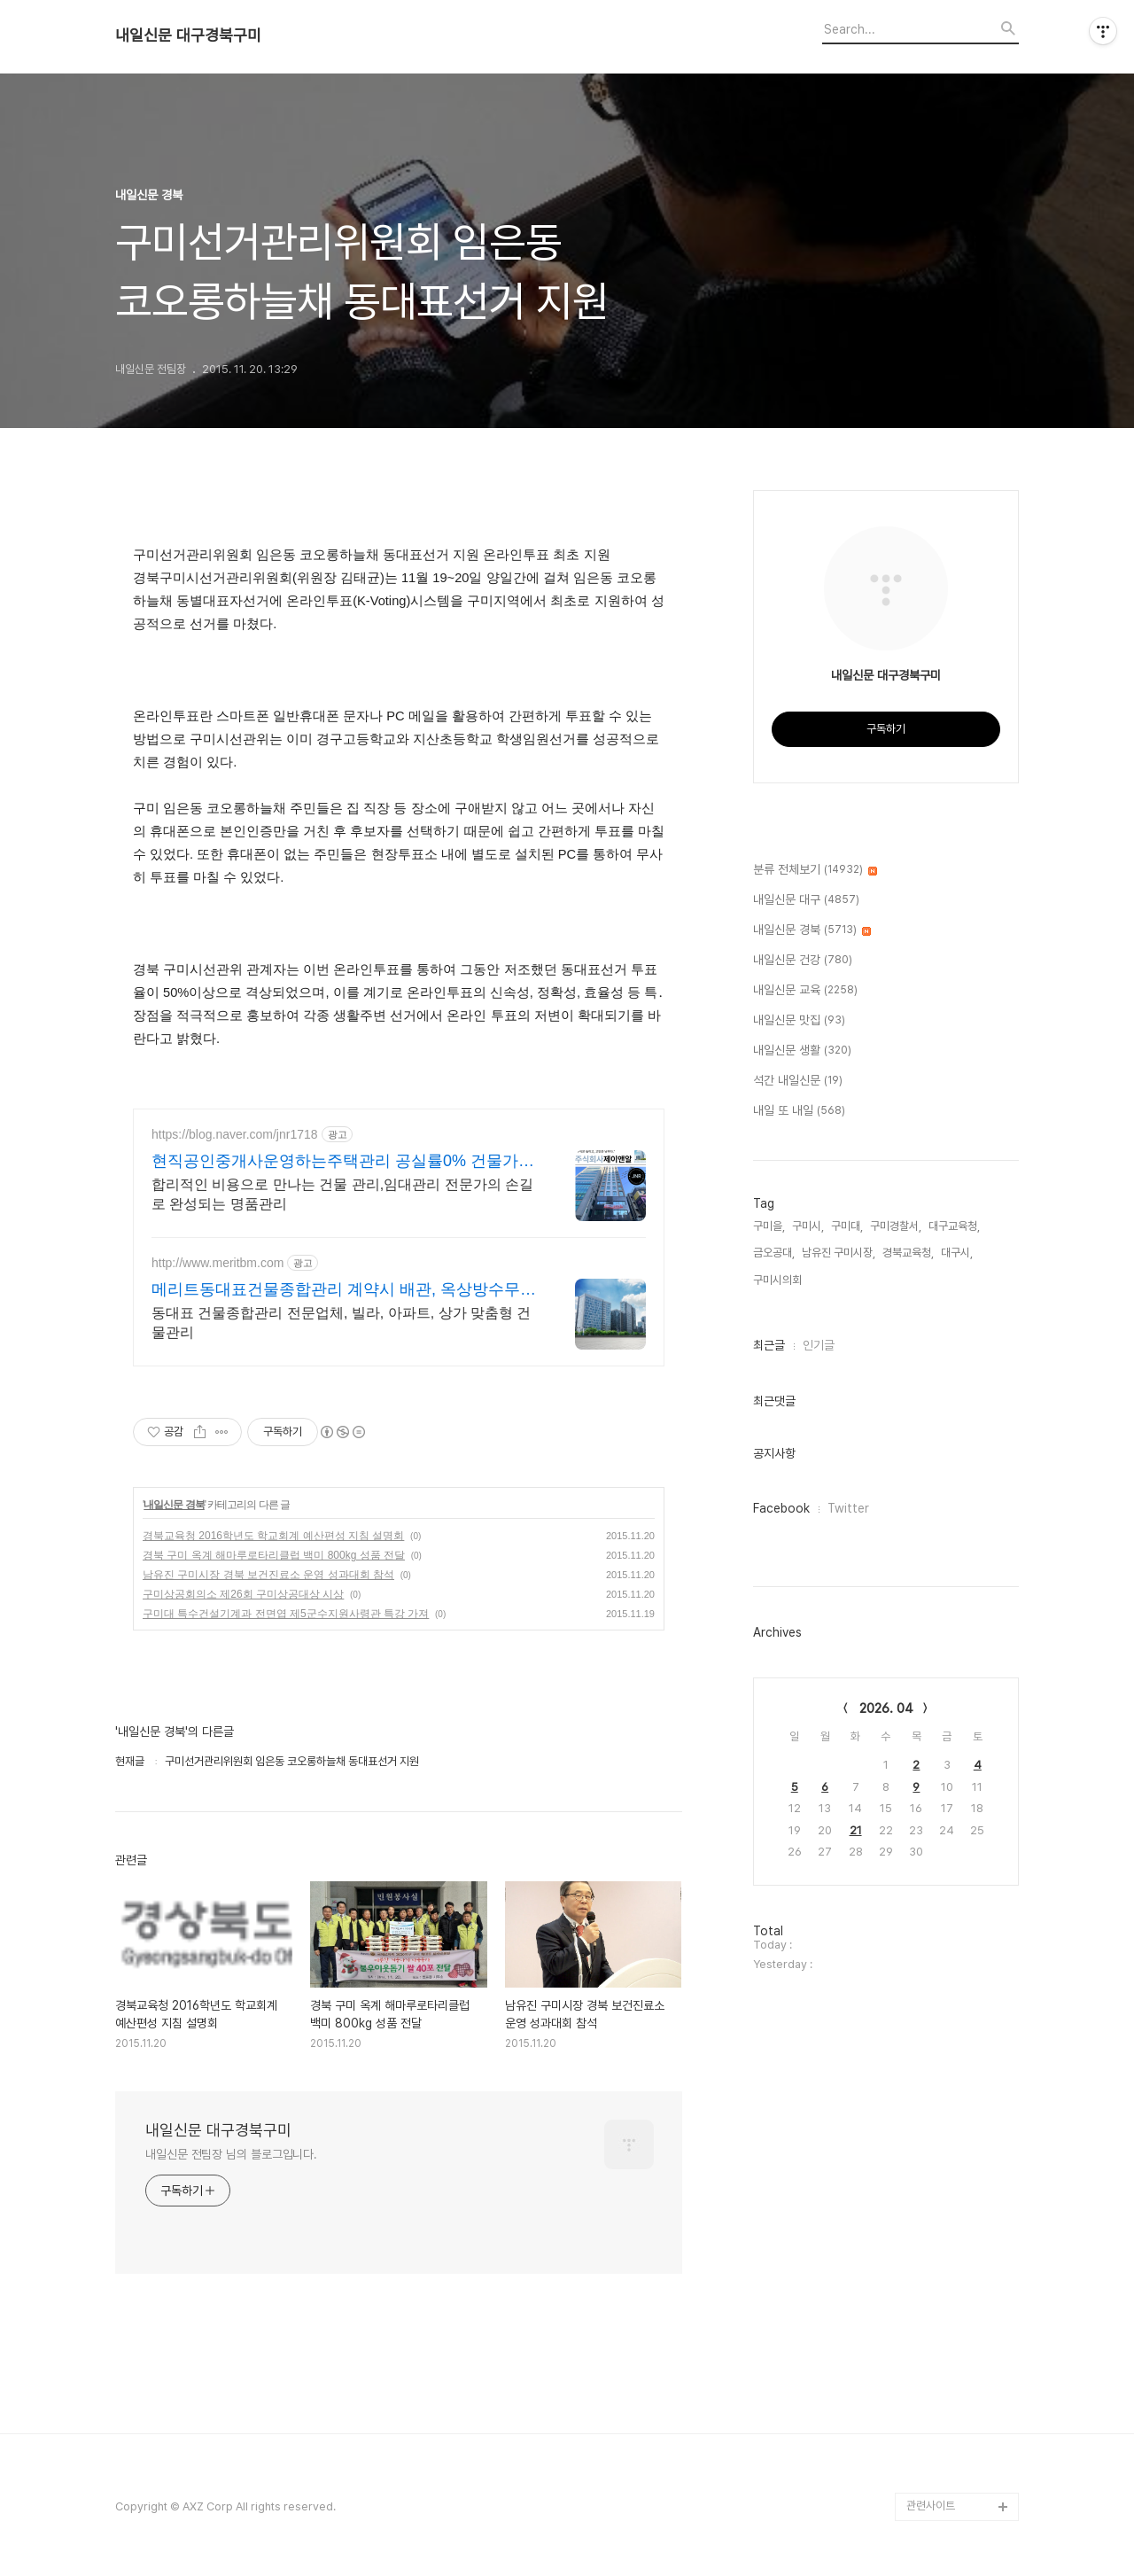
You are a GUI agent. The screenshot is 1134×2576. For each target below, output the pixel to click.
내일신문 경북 (174, 1504)
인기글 (819, 1345)
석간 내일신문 (798, 1081)
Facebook (781, 1508)
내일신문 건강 (802, 960)
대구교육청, (954, 1226)
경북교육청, (908, 1252)
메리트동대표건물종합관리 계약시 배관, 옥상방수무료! (335, 1290)
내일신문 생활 (802, 1051)
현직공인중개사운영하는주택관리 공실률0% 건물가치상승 (342, 1161)
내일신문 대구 (806, 900)
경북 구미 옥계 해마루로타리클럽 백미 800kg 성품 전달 (274, 1555)
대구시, (957, 1252)
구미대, (847, 1226)
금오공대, (774, 1252)
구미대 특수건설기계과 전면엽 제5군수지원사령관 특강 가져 (286, 1613)
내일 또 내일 (799, 1111)
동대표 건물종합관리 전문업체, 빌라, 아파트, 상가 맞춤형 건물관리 (341, 1322)
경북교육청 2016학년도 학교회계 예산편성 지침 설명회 (273, 1535)
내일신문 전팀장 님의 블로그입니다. (231, 2154)
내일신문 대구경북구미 (188, 35)
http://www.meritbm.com (217, 1263)
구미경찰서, (895, 1226)
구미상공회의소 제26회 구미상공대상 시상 (243, 1594)
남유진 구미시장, (838, 1252)
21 (856, 1830)
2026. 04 (886, 1708)
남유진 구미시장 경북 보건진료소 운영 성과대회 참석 (268, 1574)
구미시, (808, 1226)
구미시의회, (778, 1280)
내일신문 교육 (805, 991)
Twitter (848, 1508)
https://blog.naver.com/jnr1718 (234, 1134)
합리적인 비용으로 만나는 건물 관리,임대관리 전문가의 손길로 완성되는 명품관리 (342, 1194)
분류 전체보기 (815, 870)
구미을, (769, 1226)
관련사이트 (930, 2505)
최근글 (769, 1345)
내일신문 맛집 (799, 1021)
